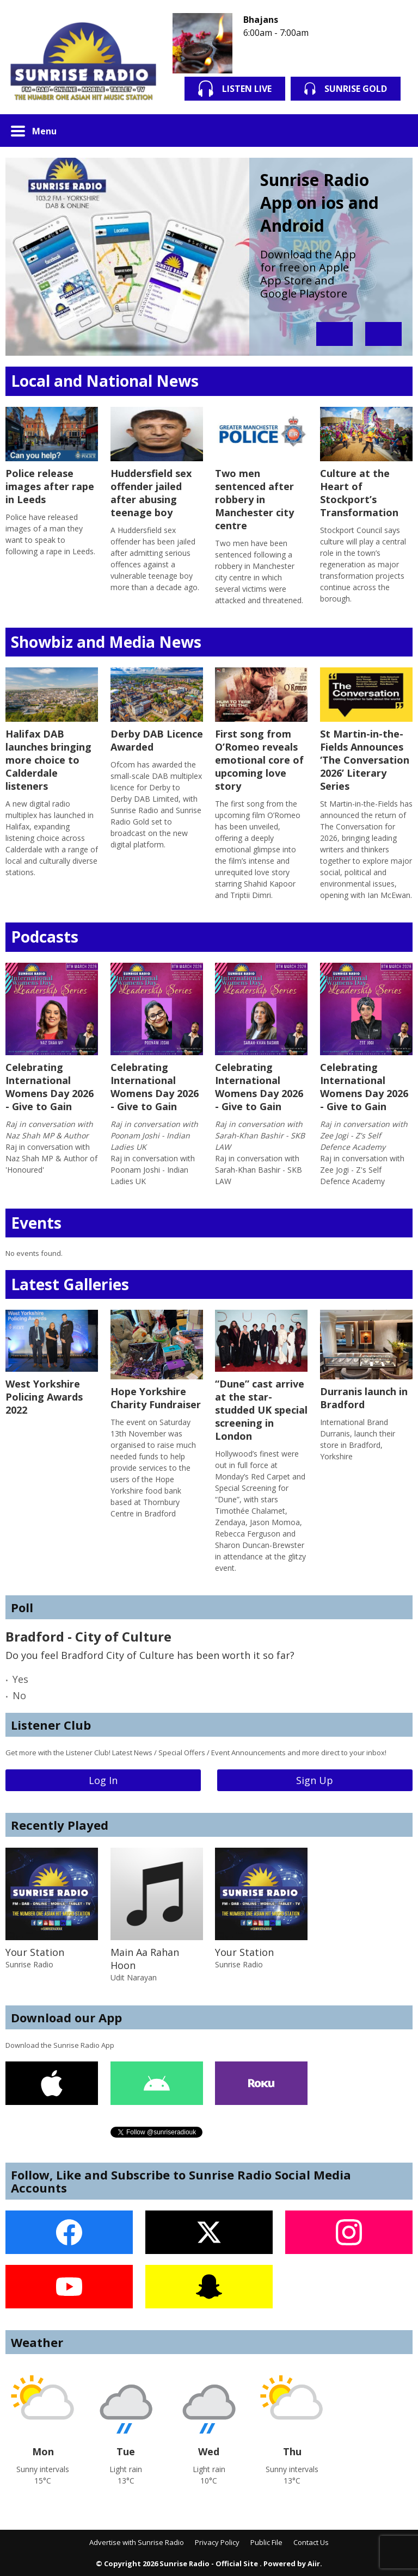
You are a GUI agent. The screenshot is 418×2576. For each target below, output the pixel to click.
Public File (266, 2542)
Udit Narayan (133, 1977)
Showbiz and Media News (106, 641)
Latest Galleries (70, 1284)
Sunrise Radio (29, 1964)
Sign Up (314, 1780)
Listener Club (51, 1725)
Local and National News (105, 380)
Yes (20, 1679)
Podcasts (44, 936)
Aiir (314, 2563)
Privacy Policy (217, 2542)
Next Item (383, 334)
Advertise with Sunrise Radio (136, 2542)
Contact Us (311, 2542)
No (19, 1695)
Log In (103, 1780)
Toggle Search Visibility (396, 130)
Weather (37, 2342)
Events (36, 1222)
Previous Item (334, 334)
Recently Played (59, 1825)
